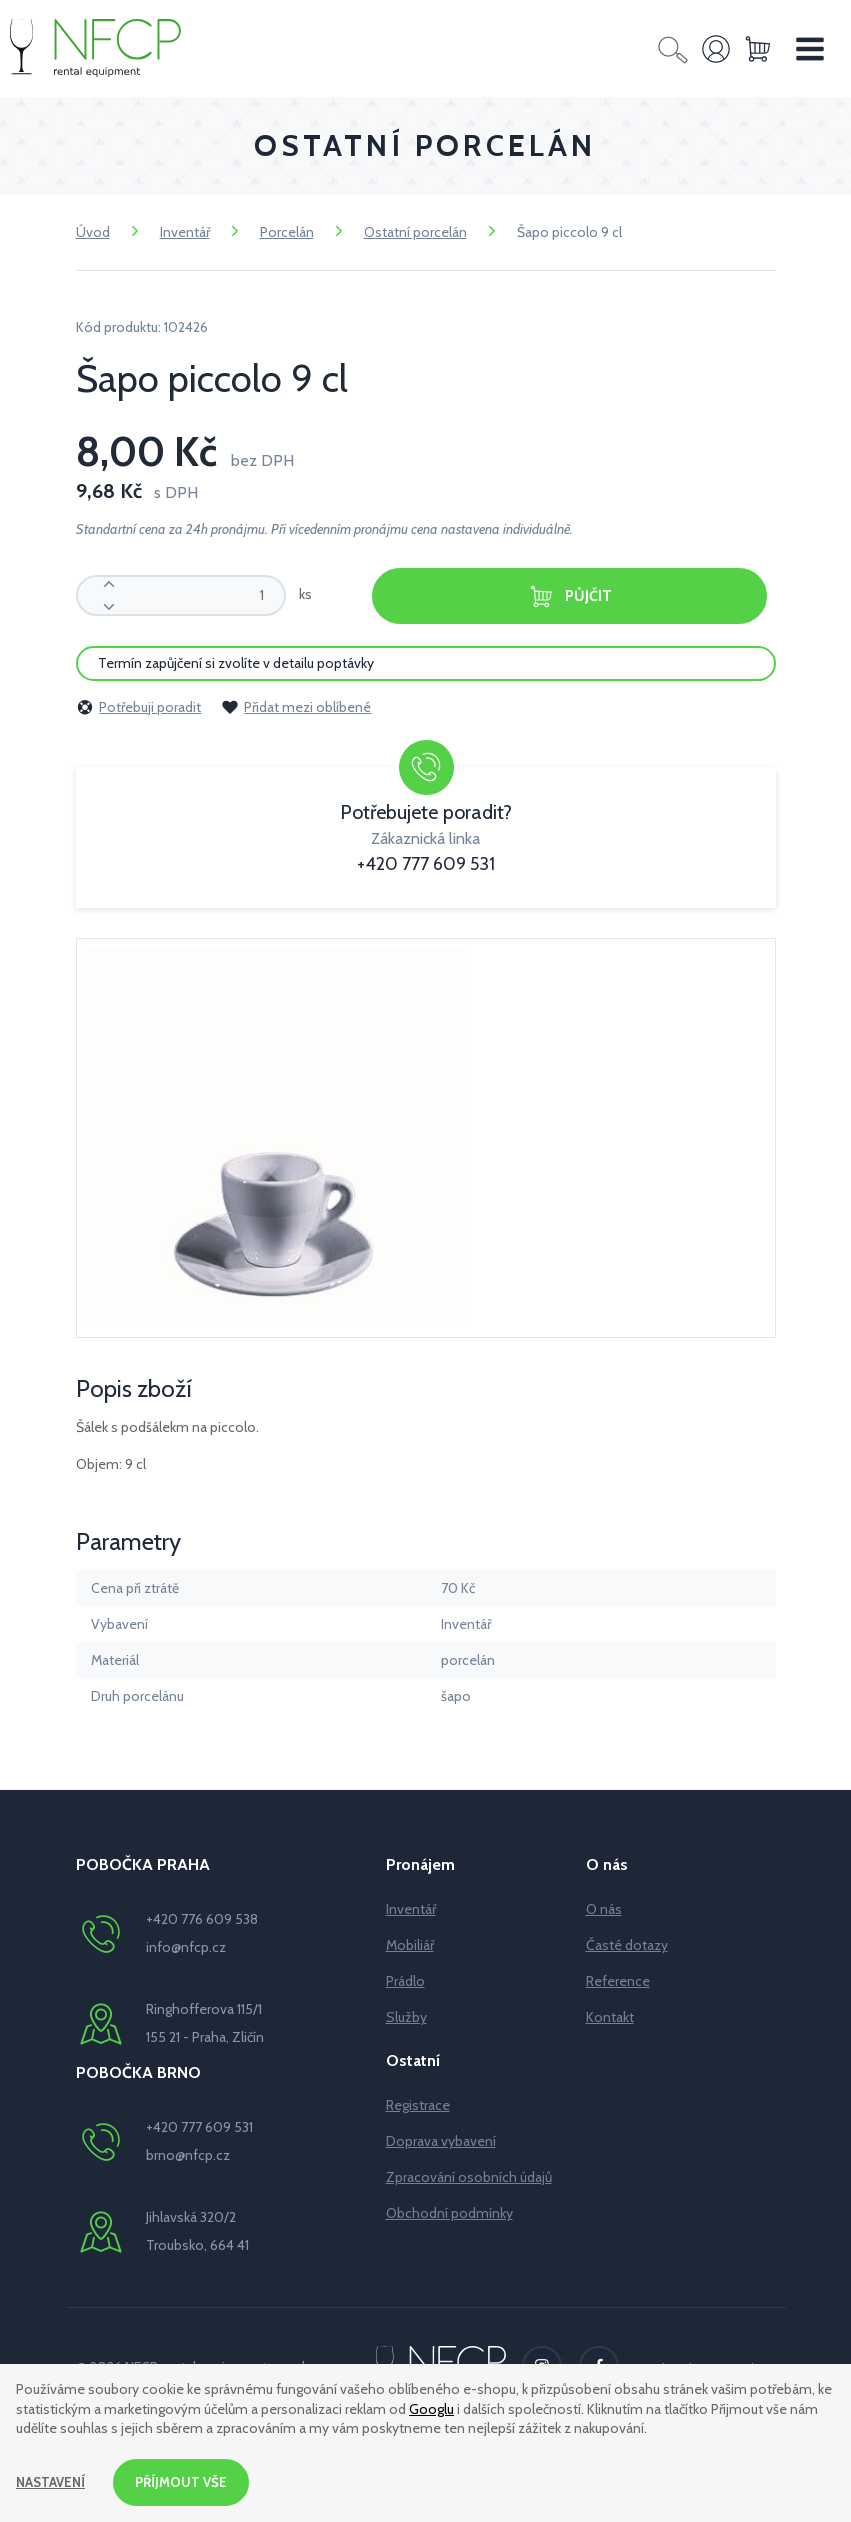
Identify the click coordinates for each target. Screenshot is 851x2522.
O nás (604, 1908)
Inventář (185, 232)
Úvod (93, 232)
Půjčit (570, 596)
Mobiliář (410, 1944)
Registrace (418, 2104)
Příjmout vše (187, 2481)
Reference (618, 1980)
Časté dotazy (627, 1944)
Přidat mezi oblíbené (296, 706)
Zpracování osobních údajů (469, 2176)
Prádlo (405, 1980)
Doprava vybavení (441, 2140)
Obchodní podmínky (449, 2212)
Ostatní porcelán (415, 232)
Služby (406, 2016)
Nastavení (52, 2481)
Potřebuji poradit (138, 706)
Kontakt (610, 2016)
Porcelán (287, 232)
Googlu (431, 2407)
